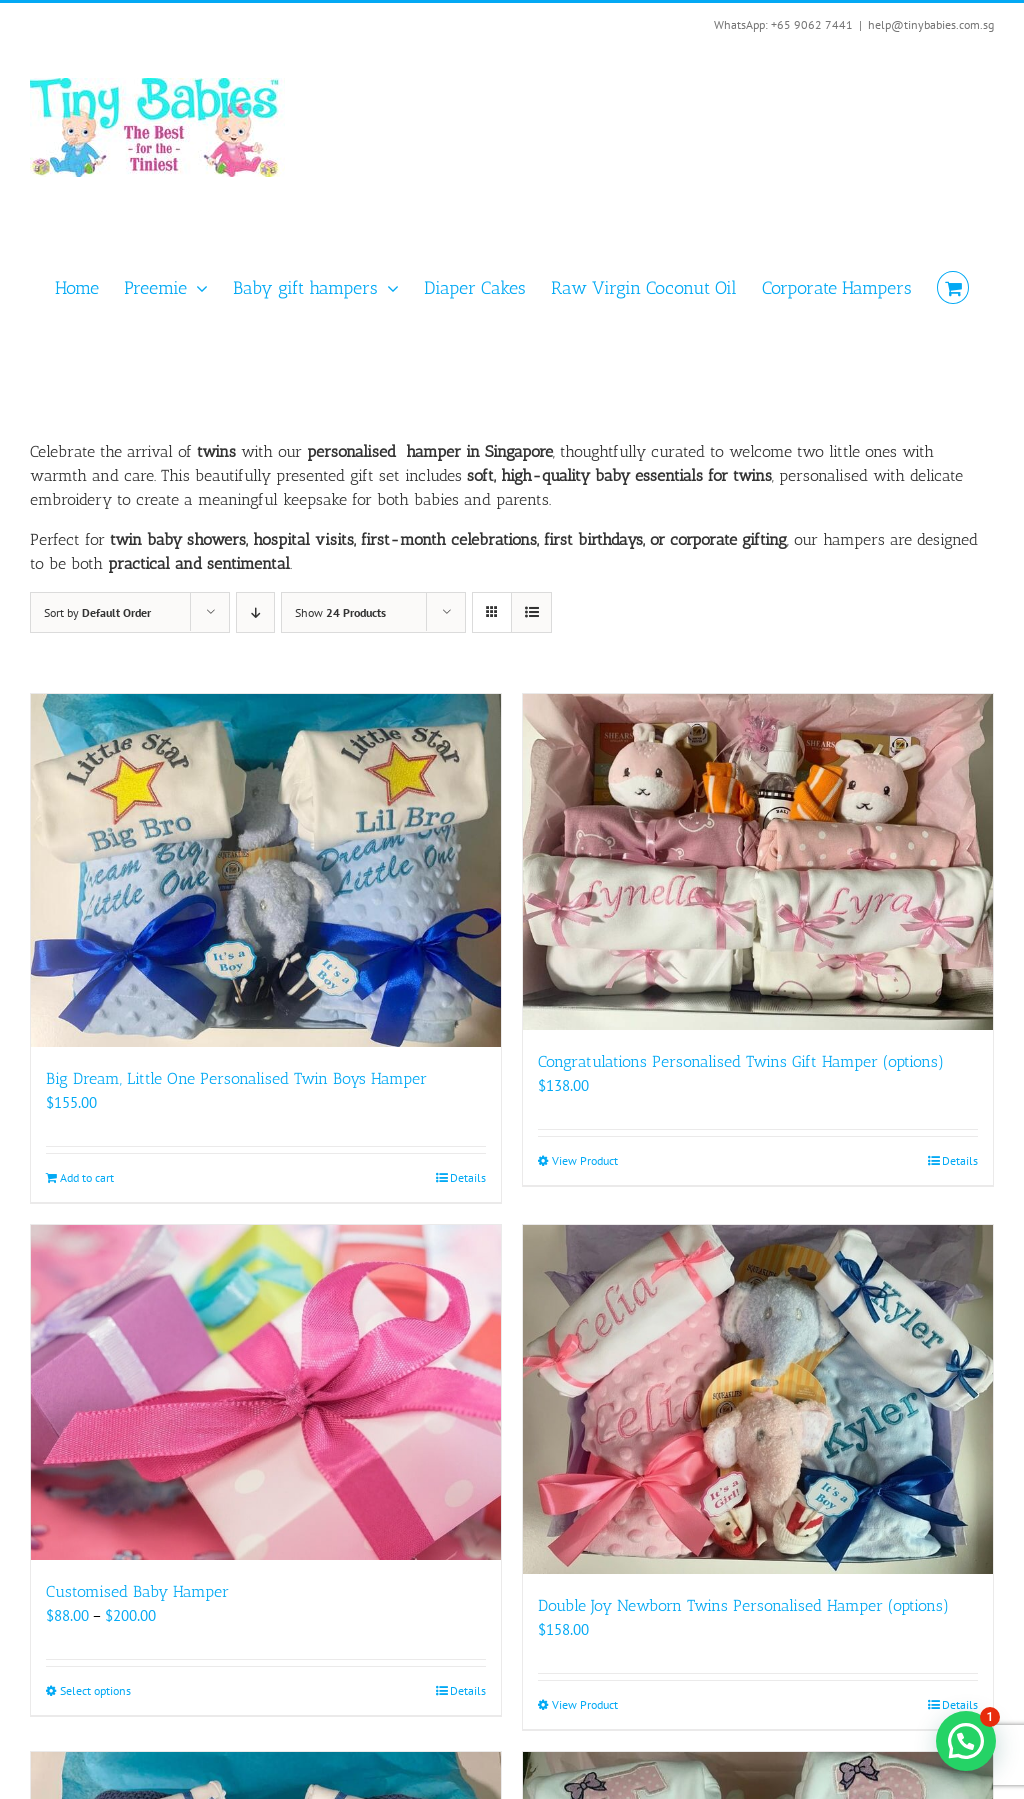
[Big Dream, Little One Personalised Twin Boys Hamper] (266, 870)
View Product (585, 1160)
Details (468, 1177)
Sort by (97, 612)
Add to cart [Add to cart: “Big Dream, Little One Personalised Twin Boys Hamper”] (87, 1177)
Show (340, 612)
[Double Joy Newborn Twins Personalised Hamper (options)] (758, 1400)
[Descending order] (255, 612)
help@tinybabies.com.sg (931, 24)
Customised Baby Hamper (137, 1591)
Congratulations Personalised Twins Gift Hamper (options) (741, 1061)
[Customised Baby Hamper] (266, 1393)
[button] (966, 1741)
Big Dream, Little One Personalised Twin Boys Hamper (236, 1078)
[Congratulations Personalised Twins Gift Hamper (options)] (758, 862)
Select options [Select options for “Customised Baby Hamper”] (95, 1690)
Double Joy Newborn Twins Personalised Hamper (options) (743, 1605)
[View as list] (531, 612)
